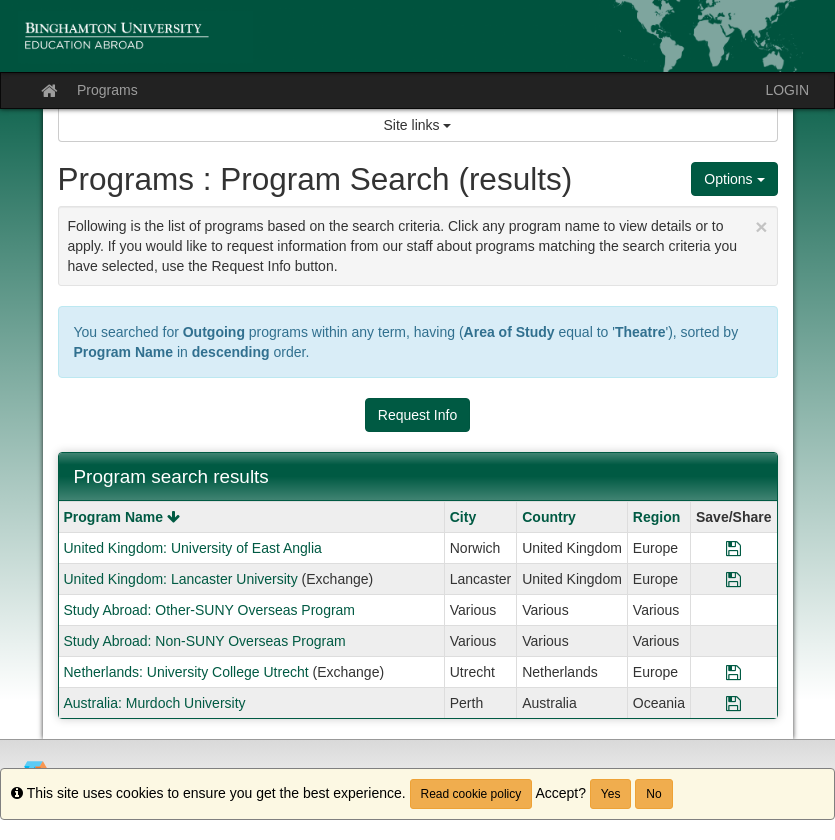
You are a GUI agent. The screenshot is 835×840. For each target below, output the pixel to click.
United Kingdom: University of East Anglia (193, 548)
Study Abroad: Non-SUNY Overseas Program (205, 641)
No (653, 794)
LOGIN (787, 90)
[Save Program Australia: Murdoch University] (733, 703)
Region (656, 517)
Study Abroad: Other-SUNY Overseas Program (210, 610)
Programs (107, 90)
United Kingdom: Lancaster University (181, 579)
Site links (418, 125)
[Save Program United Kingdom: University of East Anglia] (733, 548)
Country (549, 517)
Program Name (122, 517)
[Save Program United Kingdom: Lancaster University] (733, 579)
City (463, 517)
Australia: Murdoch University (155, 703)
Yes (611, 794)
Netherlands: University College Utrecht (186, 672)
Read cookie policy (471, 794)
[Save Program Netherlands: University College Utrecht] (733, 672)
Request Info (417, 415)
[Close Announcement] (761, 226)
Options (734, 179)
